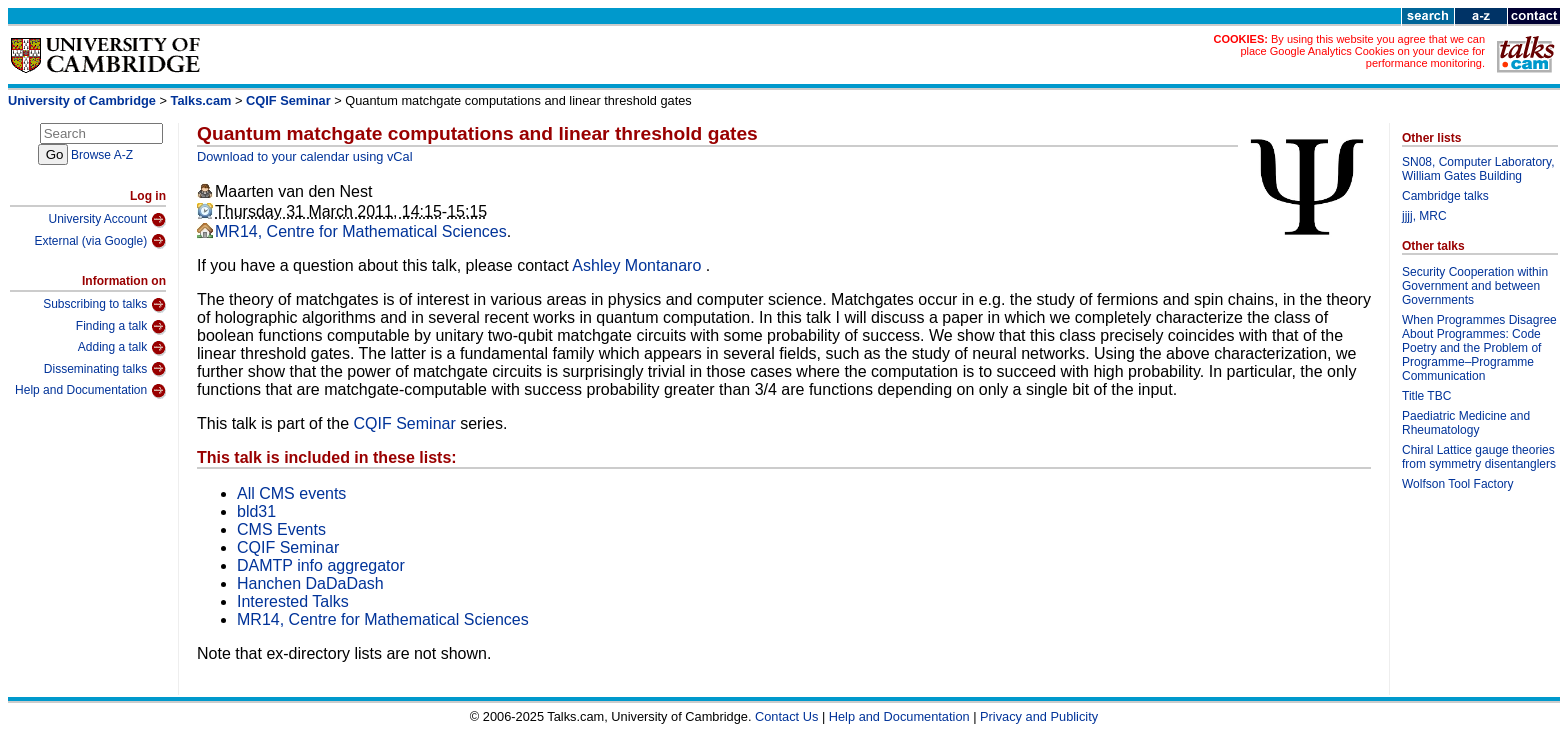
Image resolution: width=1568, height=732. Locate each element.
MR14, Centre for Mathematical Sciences (361, 231)
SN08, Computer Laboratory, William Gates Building (1478, 169)
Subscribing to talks (104, 305)
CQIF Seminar (288, 100)
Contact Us (786, 716)
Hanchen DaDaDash (310, 583)
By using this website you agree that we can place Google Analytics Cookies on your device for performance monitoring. (1362, 51)
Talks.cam (201, 100)
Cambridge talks (1445, 196)
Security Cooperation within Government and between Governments (1475, 286)
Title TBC (1426, 396)
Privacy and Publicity (1039, 716)
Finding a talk (121, 327)
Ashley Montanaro (638, 265)
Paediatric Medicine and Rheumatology (1466, 423)
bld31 (256, 511)
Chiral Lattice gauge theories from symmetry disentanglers (1479, 457)
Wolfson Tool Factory (1458, 484)
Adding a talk (122, 348)
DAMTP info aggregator (321, 565)
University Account (107, 220)
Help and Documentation (90, 391)
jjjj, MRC (1424, 216)
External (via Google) (100, 241)
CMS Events (281, 529)
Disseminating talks (105, 369)
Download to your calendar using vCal (305, 156)
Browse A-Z (102, 155)
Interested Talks (293, 601)
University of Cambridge (82, 100)
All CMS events (291, 493)
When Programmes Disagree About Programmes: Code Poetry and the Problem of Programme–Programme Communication (1479, 348)
